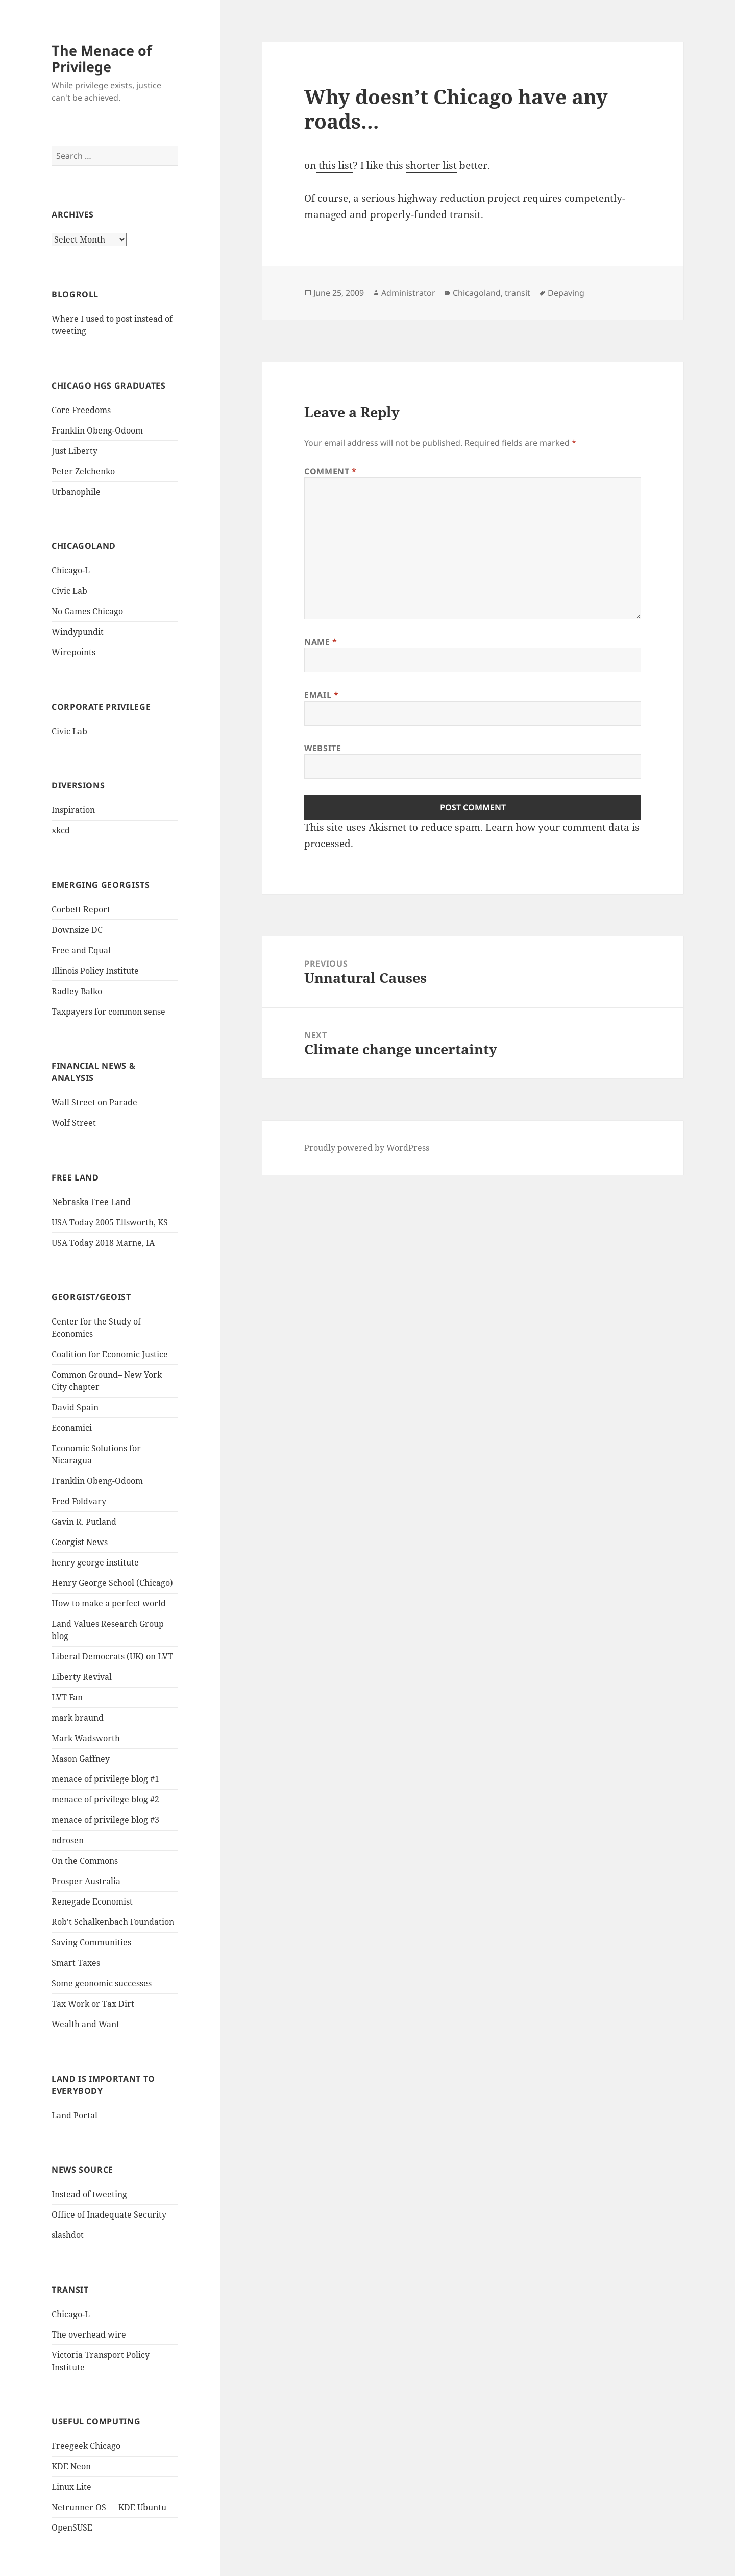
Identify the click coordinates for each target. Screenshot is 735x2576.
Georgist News (80, 1542)
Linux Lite (71, 2486)
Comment (330, 471)
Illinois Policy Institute (95, 970)
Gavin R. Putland (84, 1521)
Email (321, 695)
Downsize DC (77, 929)
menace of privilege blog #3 (105, 1819)
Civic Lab (69, 590)
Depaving (566, 292)
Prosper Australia (86, 1881)
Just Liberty (74, 450)
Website (322, 748)
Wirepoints (73, 652)
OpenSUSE (72, 2527)
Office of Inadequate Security (109, 2214)
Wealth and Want (85, 2024)
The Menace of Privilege (102, 58)
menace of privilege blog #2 (105, 1799)
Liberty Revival (82, 1676)
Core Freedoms (81, 410)
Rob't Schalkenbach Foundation (113, 1922)
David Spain (75, 1407)
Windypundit (78, 631)
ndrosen (68, 1840)
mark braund (78, 1717)
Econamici (72, 1427)
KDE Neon (71, 2466)
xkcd (61, 830)
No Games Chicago (87, 611)
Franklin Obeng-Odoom (97, 430)
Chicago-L (71, 570)
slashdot (68, 2235)
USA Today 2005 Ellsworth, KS (110, 1222)
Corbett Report (81, 909)
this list (334, 165)
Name (320, 641)
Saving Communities (91, 1942)
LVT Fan (67, 1697)
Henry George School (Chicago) (112, 1582)
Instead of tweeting (89, 2194)
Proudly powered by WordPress (366, 1147)
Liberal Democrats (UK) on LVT (112, 1656)
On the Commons (85, 1860)
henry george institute (95, 1562)
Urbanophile (76, 491)
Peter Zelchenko (83, 471)
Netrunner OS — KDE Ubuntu (109, 2507)
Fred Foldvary (79, 1501)
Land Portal (74, 2115)
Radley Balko (77, 991)
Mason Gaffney (81, 1758)
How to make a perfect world (109, 1603)
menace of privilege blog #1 (105, 1779)
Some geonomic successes (102, 1983)
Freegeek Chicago (86, 2445)
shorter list (431, 165)
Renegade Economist (92, 1901)
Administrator (408, 292)
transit (517, 292)
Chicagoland (477, 292)
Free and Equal (81, 950)
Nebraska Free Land (91, 1202)
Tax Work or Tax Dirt (93, 2003)
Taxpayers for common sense (108, 1011)
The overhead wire (89, 2334)
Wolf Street (74, 1122)
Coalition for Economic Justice (110, 1354)
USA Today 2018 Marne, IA (103, 1242)
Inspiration (73, 809)
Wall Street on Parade (94, 1102)
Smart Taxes (76, 1962)
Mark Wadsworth (86, 1738)
